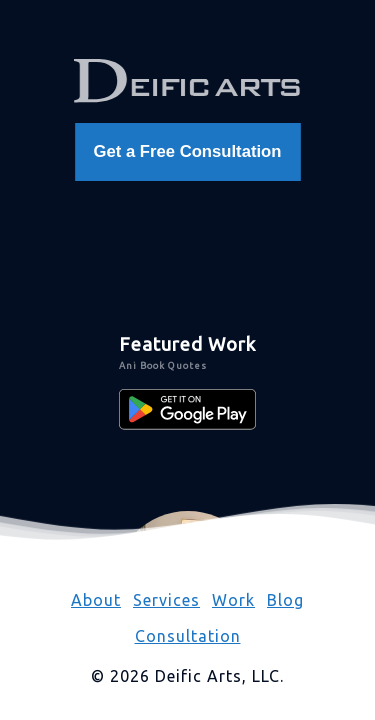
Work (233, 600)
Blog (285, 600)
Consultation (188, 636)
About (96, 600)
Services (166, 600)
